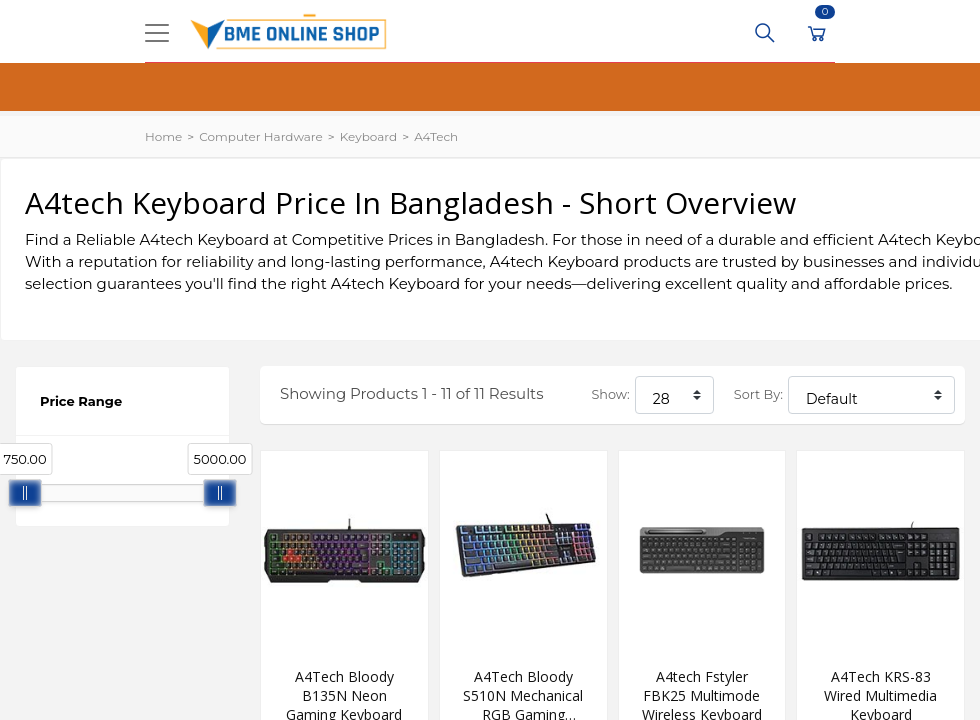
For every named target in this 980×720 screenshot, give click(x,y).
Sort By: (758, 394)
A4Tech (436, 136)
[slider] (25, 493)
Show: (610, 394)
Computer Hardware (260, 136)
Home (163, 136)
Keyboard (368, 136)
